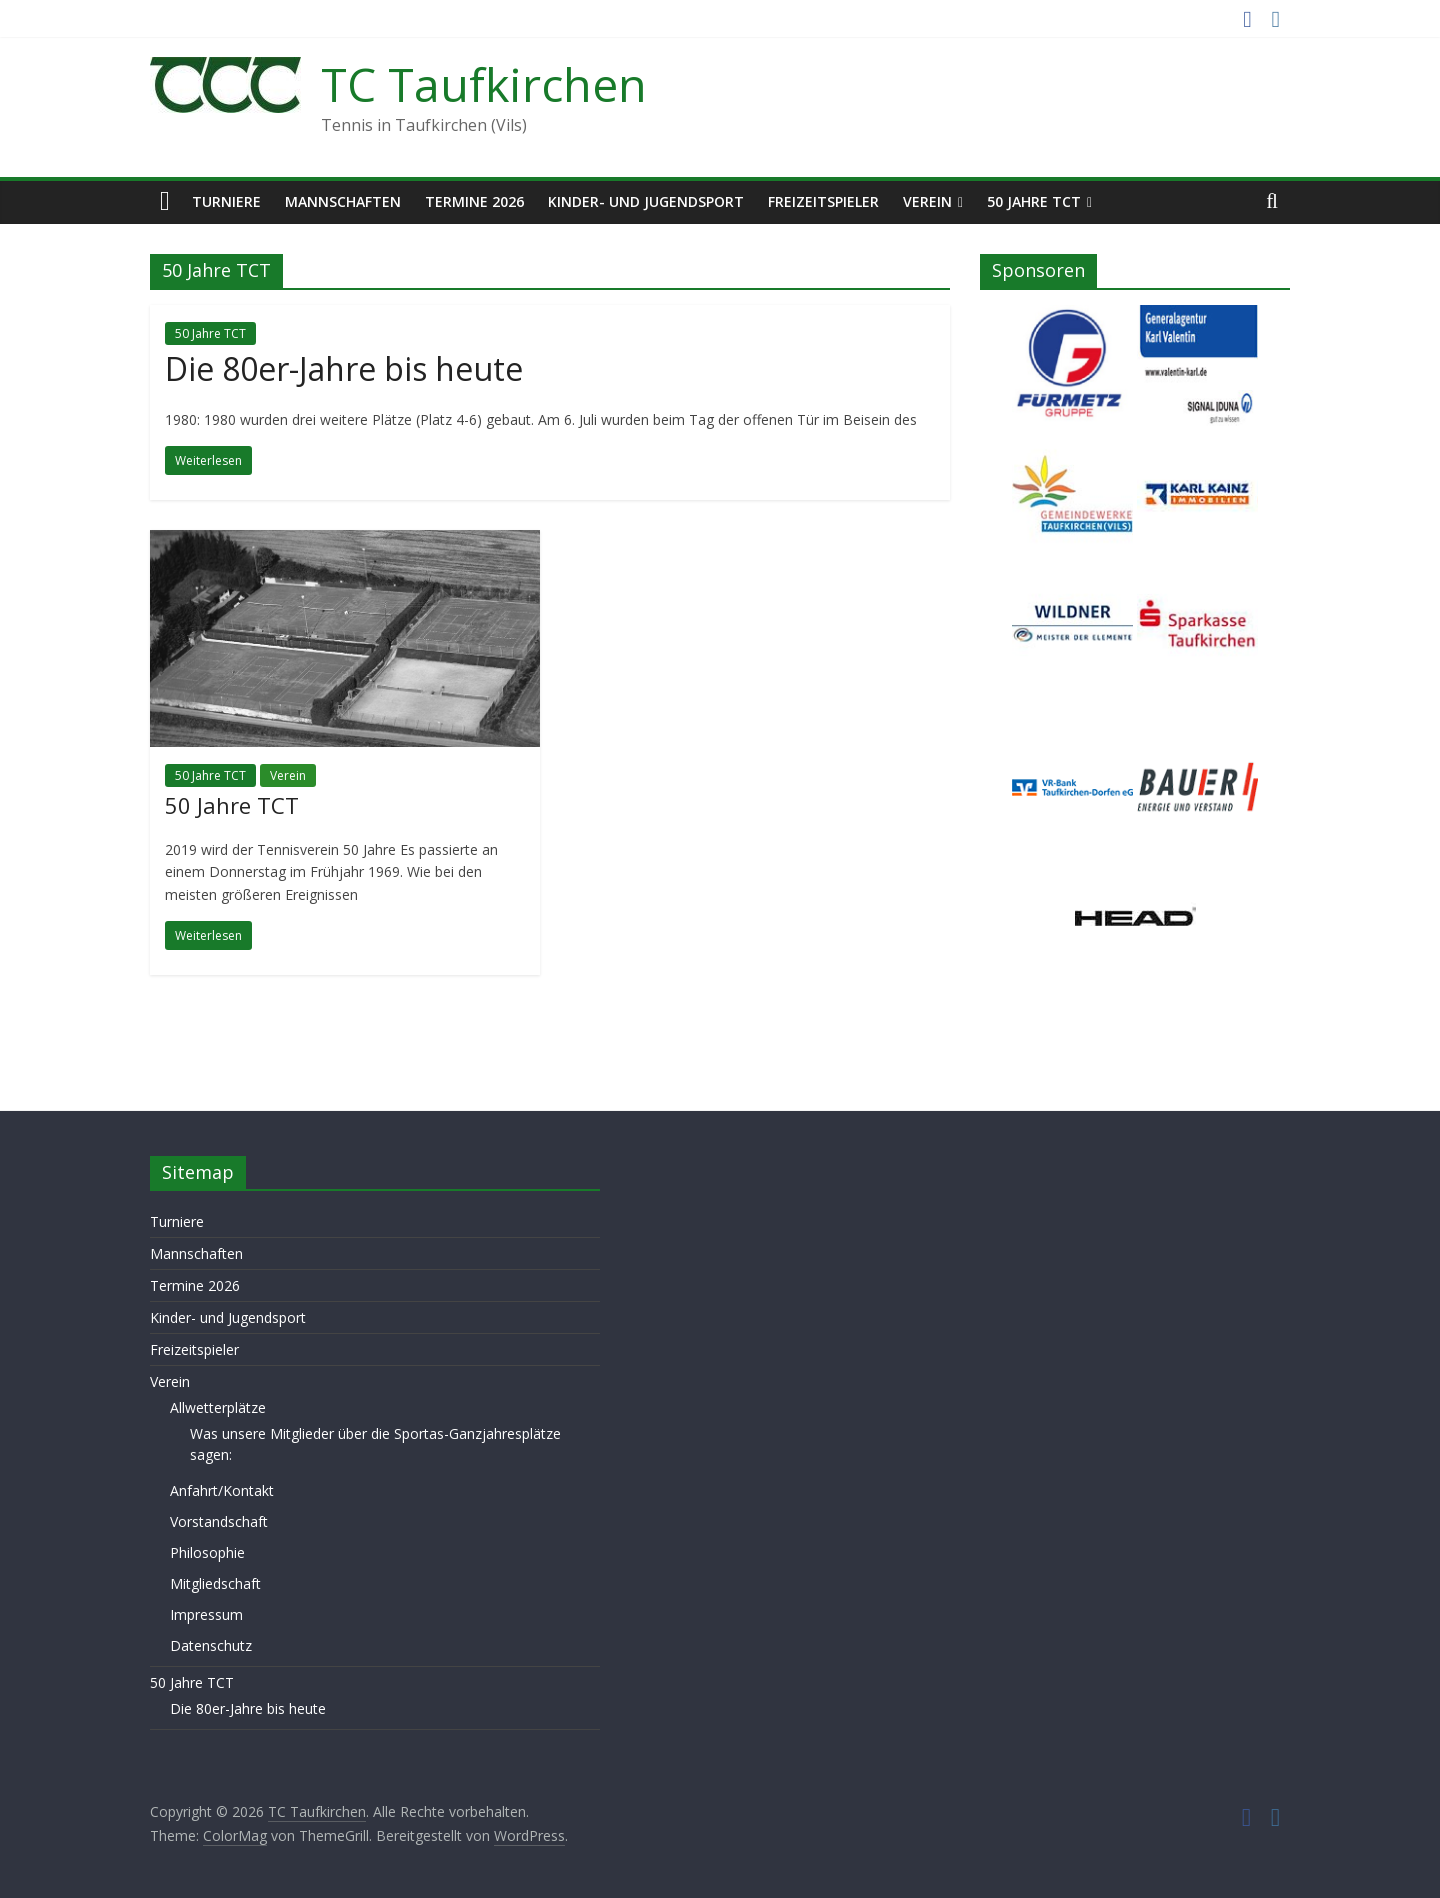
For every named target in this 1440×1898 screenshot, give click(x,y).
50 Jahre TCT (1034, 201)
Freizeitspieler (823, 201)
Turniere (226, 201)
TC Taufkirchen (484, 84)
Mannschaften (343, 201)
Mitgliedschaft (215, 1583)
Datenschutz (211, 1645)
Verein (927, 201)
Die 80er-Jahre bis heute (344, 368)
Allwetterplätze (218, 1407)
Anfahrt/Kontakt (222, 1490)
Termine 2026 (474, 201)
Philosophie (207, 1552)
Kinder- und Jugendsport (646, 201)
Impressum (206, 1614)
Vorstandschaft (219, 1521)
